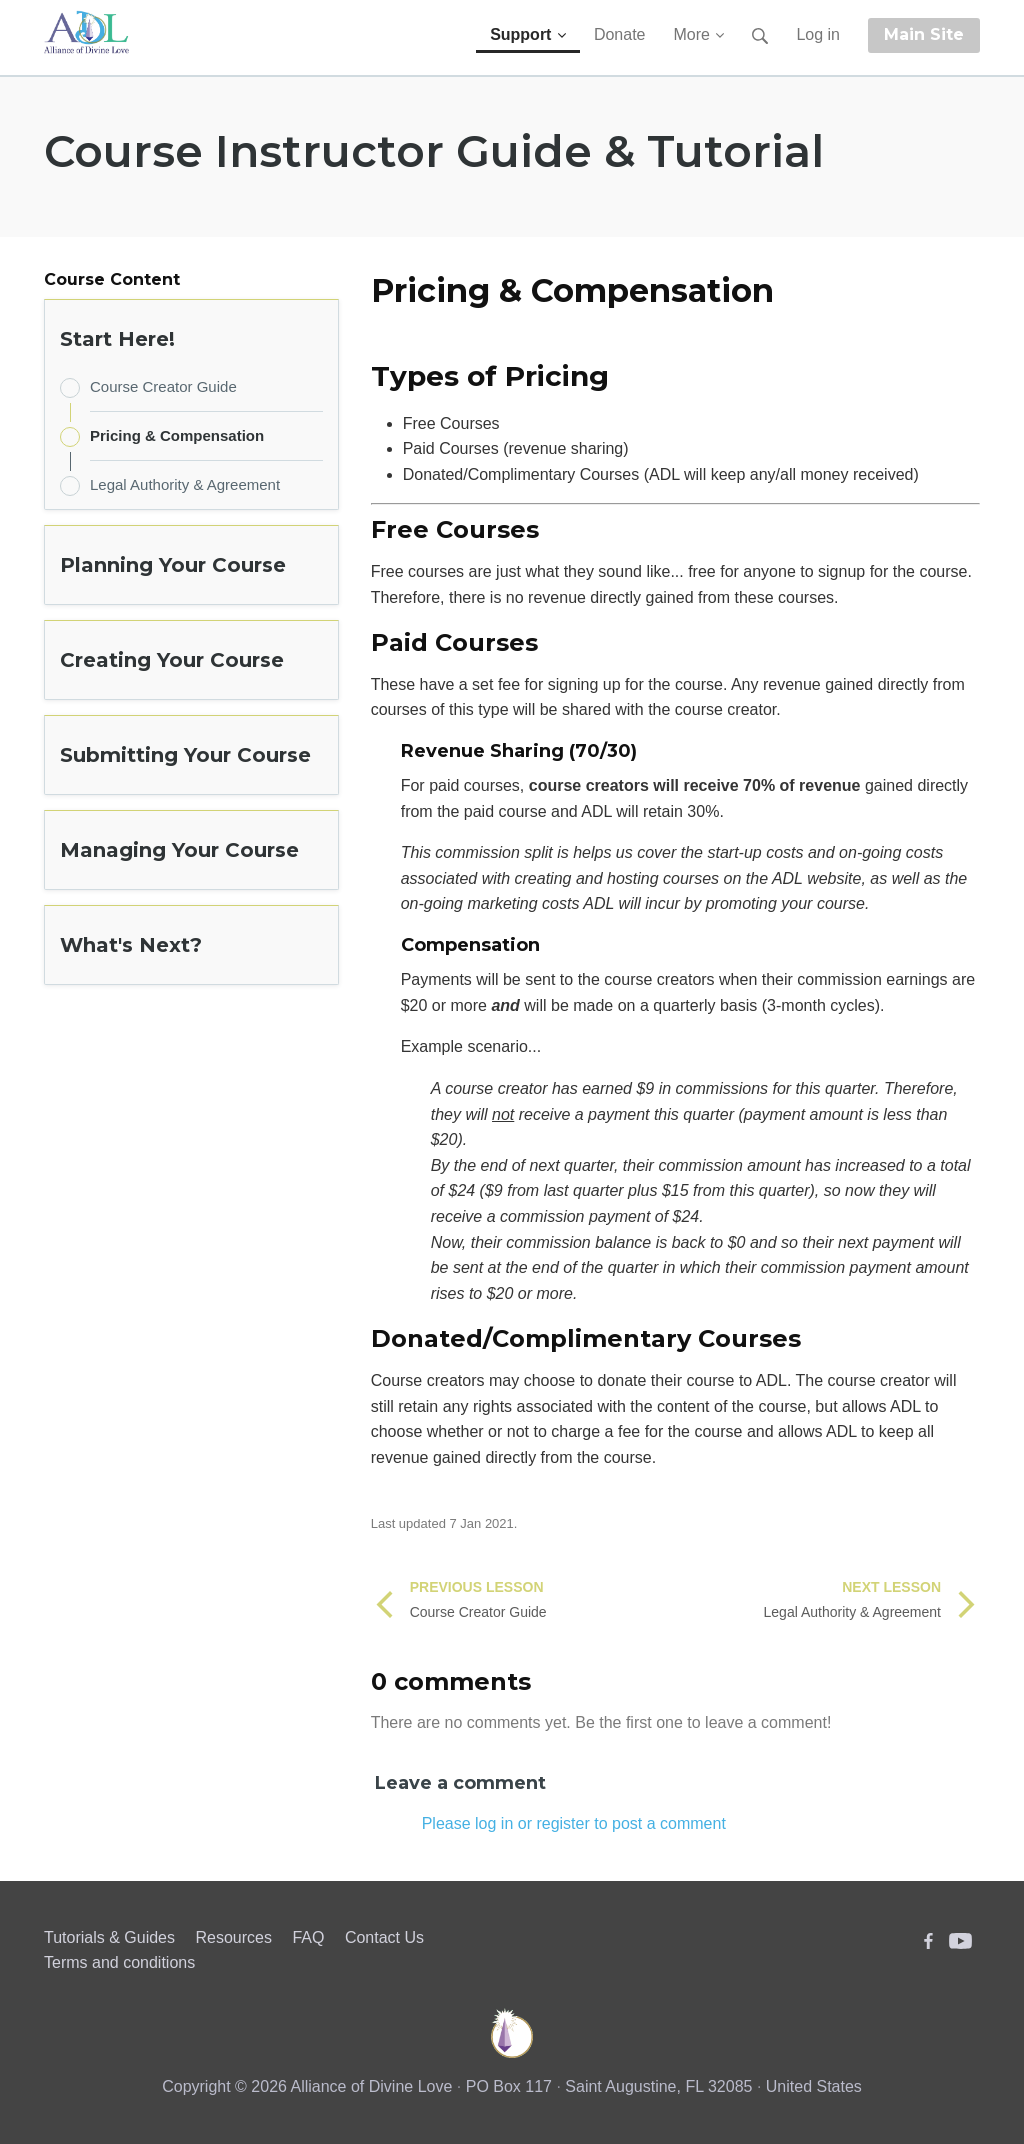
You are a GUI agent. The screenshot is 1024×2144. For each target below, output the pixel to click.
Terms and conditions (119, 1962)
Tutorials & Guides (109, 1937)
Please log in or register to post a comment (574, 1823)
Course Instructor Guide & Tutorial (434, 151)
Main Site (924, 34)
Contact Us (384, 1937)
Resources (233, 1937)
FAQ (308, 1937)
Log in (818, 34)
